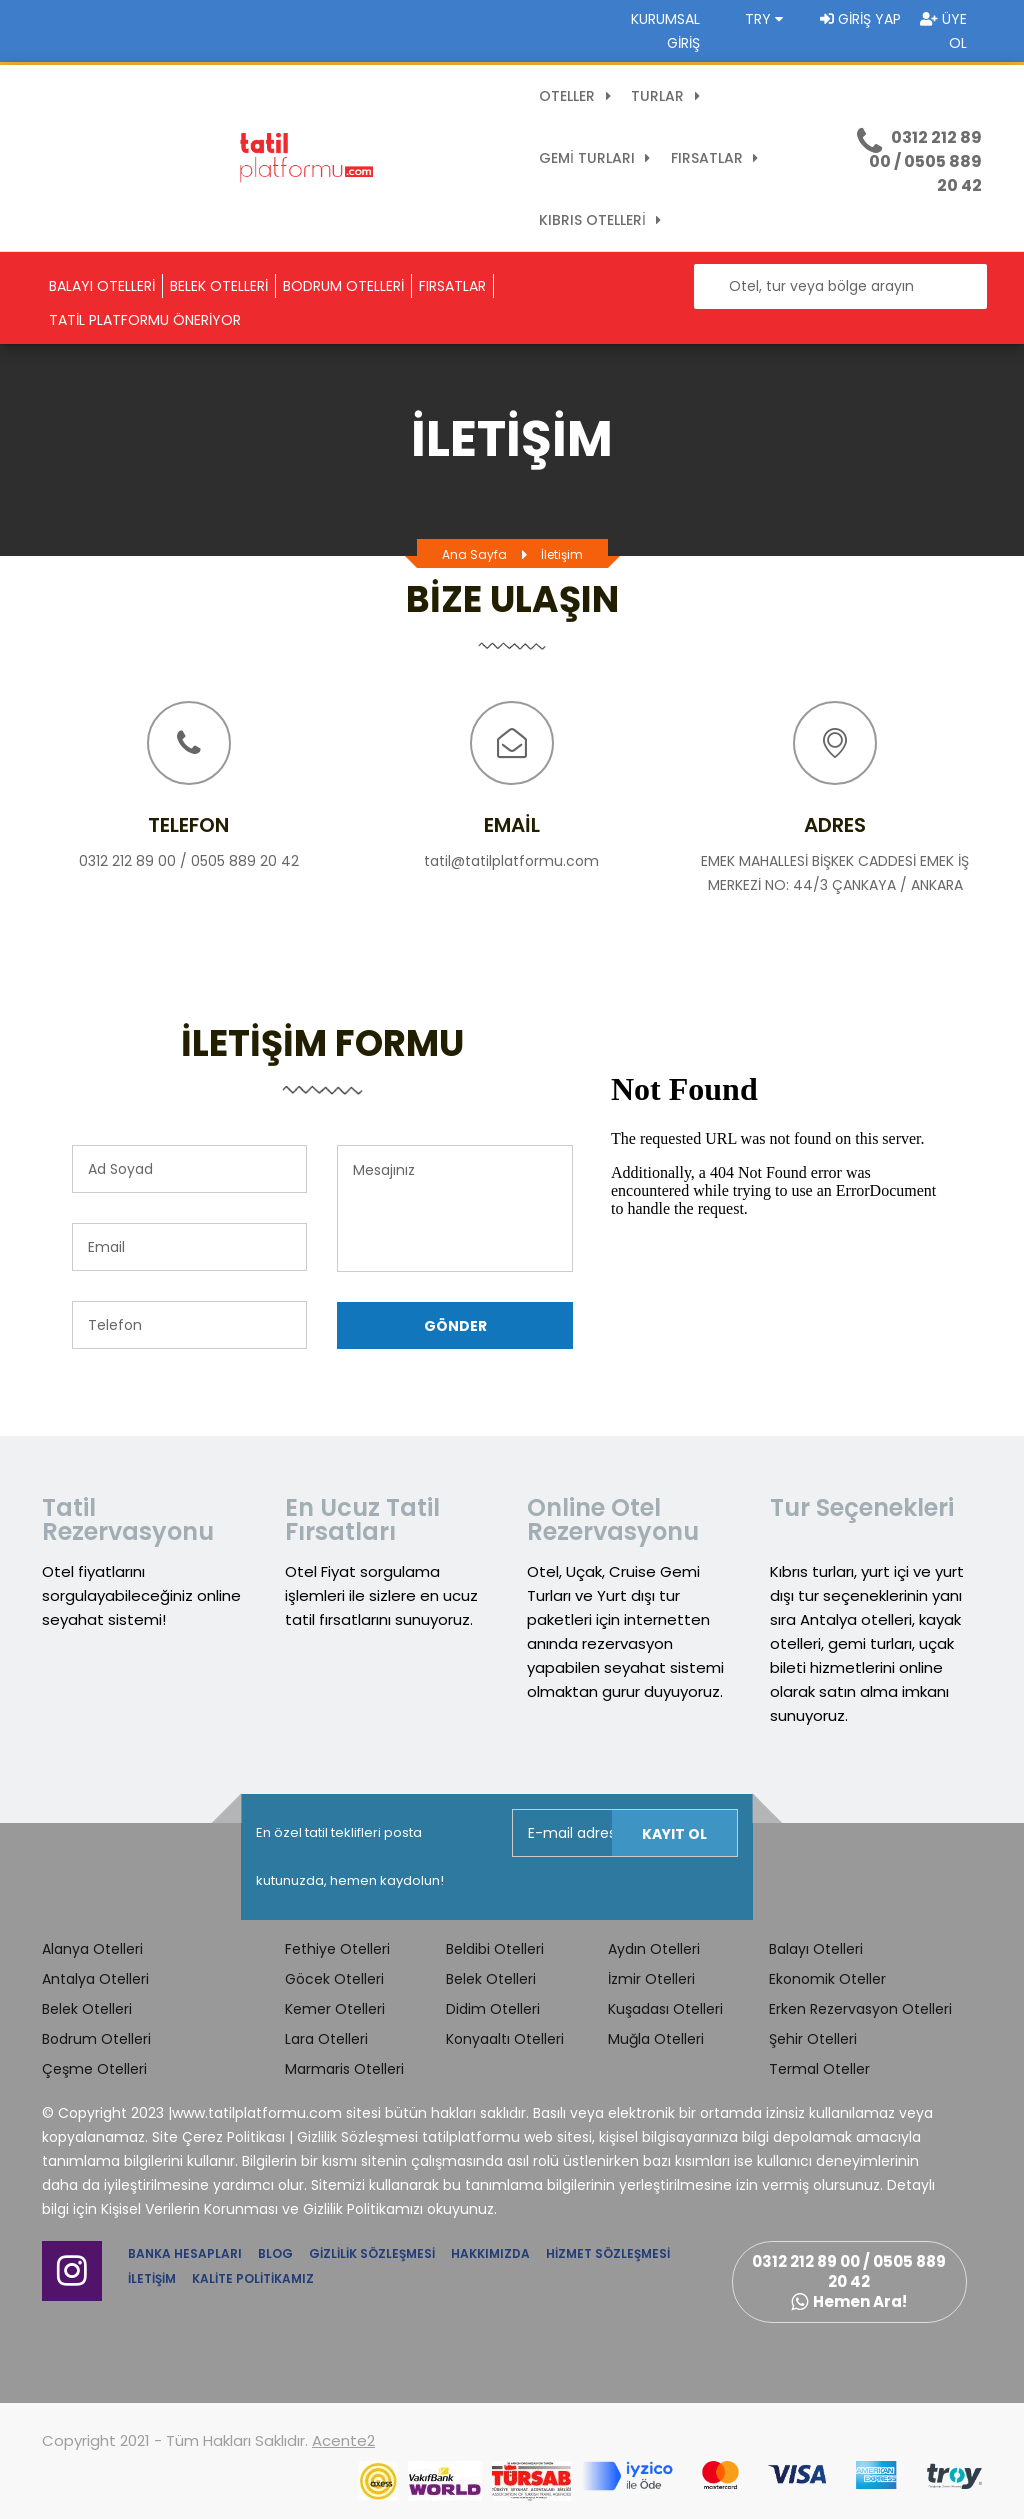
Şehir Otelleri (813, 2039)
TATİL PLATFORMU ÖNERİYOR (145, 320)
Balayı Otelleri (816, 1949)
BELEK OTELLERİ (219, 286)
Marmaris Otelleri (344, 2069)
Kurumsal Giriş (665, 31)
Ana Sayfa (474, 554)
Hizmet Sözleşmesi (608, 2253)
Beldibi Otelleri (495, 1949)
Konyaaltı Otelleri (505, 2039)
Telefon (188, 825)
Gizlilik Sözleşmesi (372, 2253)
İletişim (562, 554)
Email (512, 825)
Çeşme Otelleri (94, 2069)
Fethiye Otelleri (337, 1949)
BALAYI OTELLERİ (102, 286)
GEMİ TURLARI (598, 158)
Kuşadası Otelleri (665, 2009)
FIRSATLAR (718, 158)
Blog (275, 2253)
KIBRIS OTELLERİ (603, 220)
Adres (835, 825)
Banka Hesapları (185, 2253)
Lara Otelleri (326, 2039)
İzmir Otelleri (651, 1979)
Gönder (455, 1326)
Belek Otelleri (87, 2009)
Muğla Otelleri (656, 2039)
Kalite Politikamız (253, 2278)
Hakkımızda (490, 2253)
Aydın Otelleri (654, 1949)
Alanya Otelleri (92, 1949)
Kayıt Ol (674, 1834)
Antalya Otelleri (95, 1979)
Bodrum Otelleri (96, 2039)
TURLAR (668, 96)
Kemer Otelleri (335, 2009)
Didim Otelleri (493, 2009)
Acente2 (343, 2440)
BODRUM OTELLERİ (343, 286)
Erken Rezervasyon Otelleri (860, 2009)
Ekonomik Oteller (827, 1979)
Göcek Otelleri (334, 1979)
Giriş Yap (860, 19)
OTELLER (578, 96)
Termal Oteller (819, 2069)
